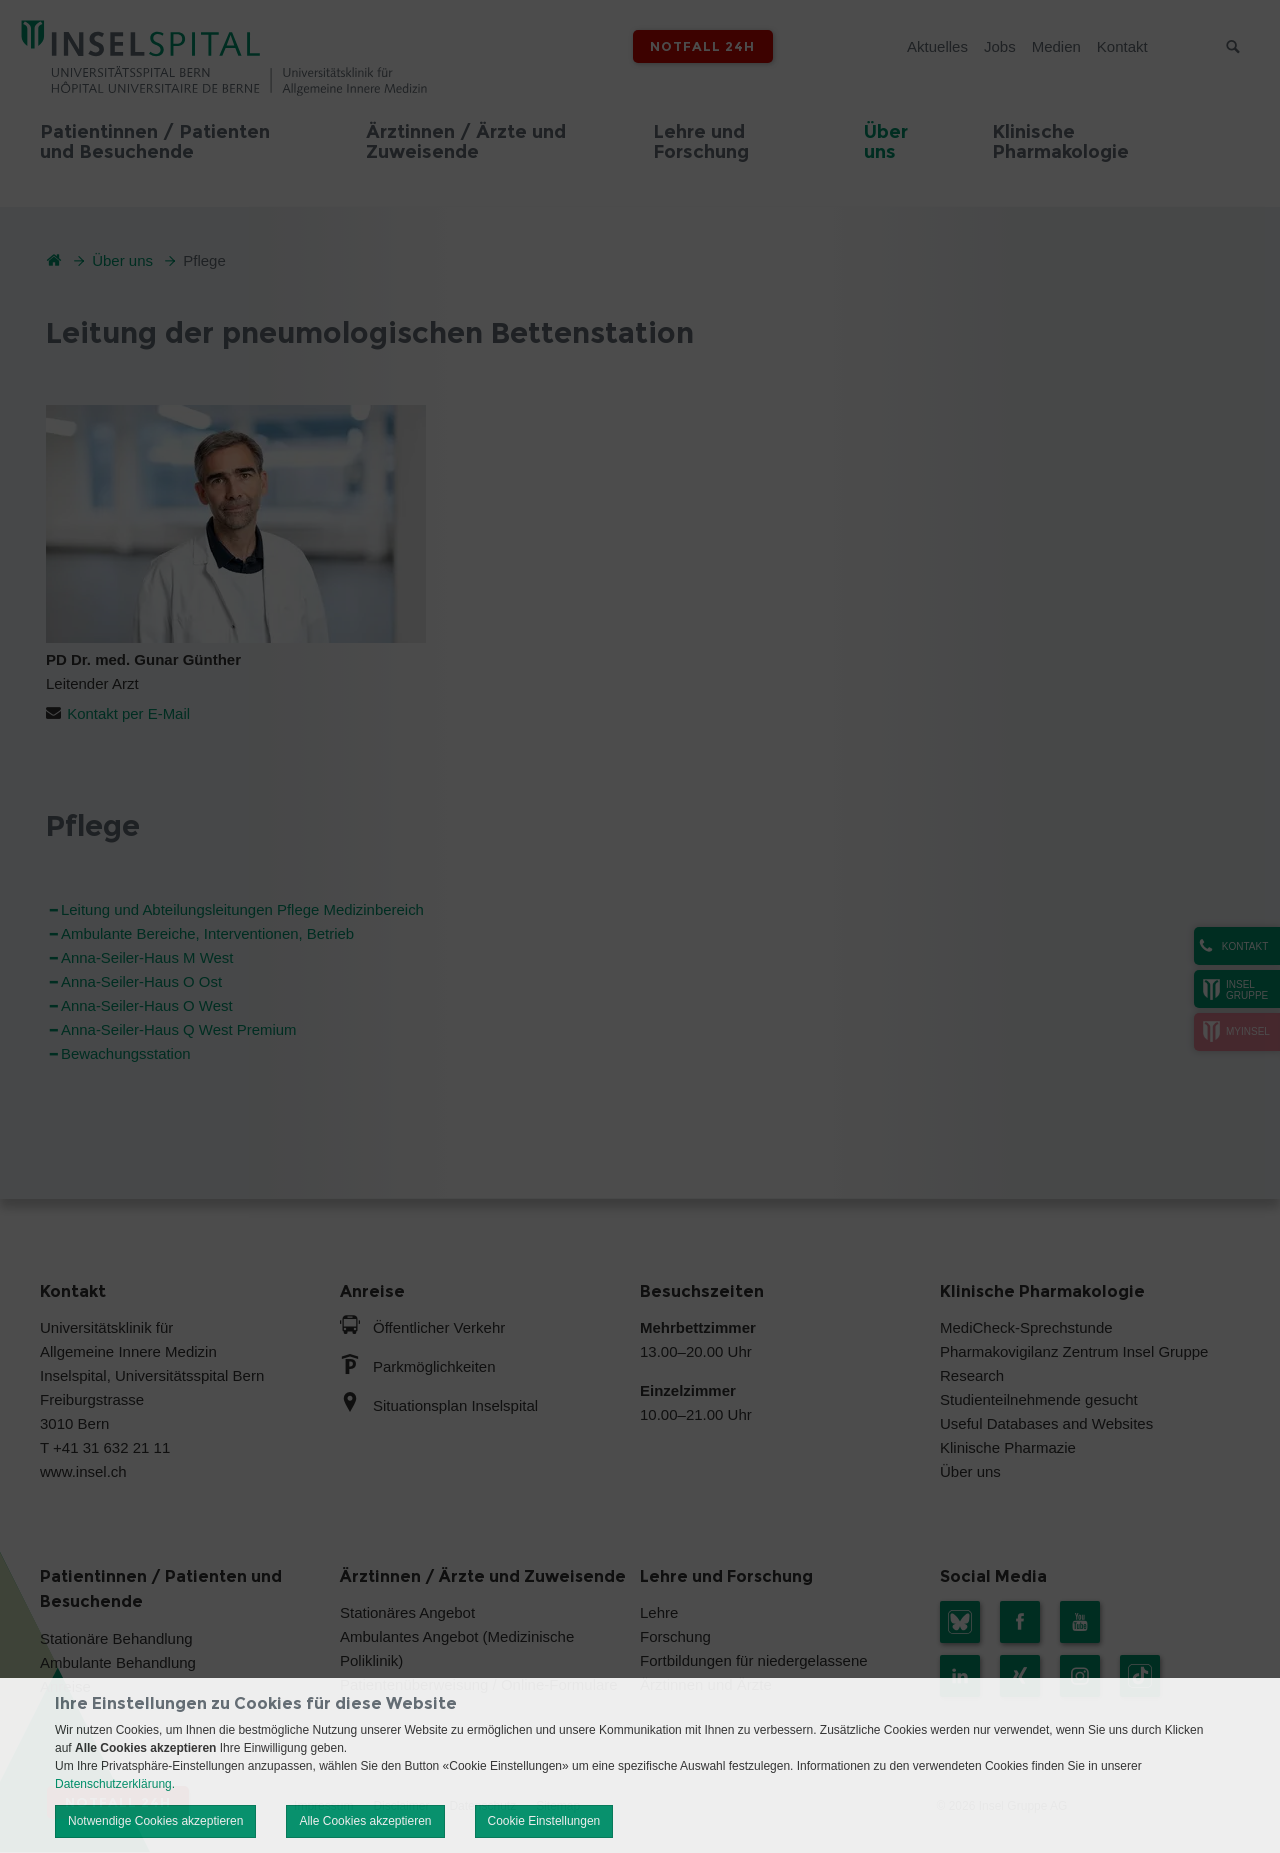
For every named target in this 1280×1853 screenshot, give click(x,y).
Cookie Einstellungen (544, 1821)
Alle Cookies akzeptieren (365, 1821)
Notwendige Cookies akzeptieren (155, 1821)
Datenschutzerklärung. (115, 1784)
